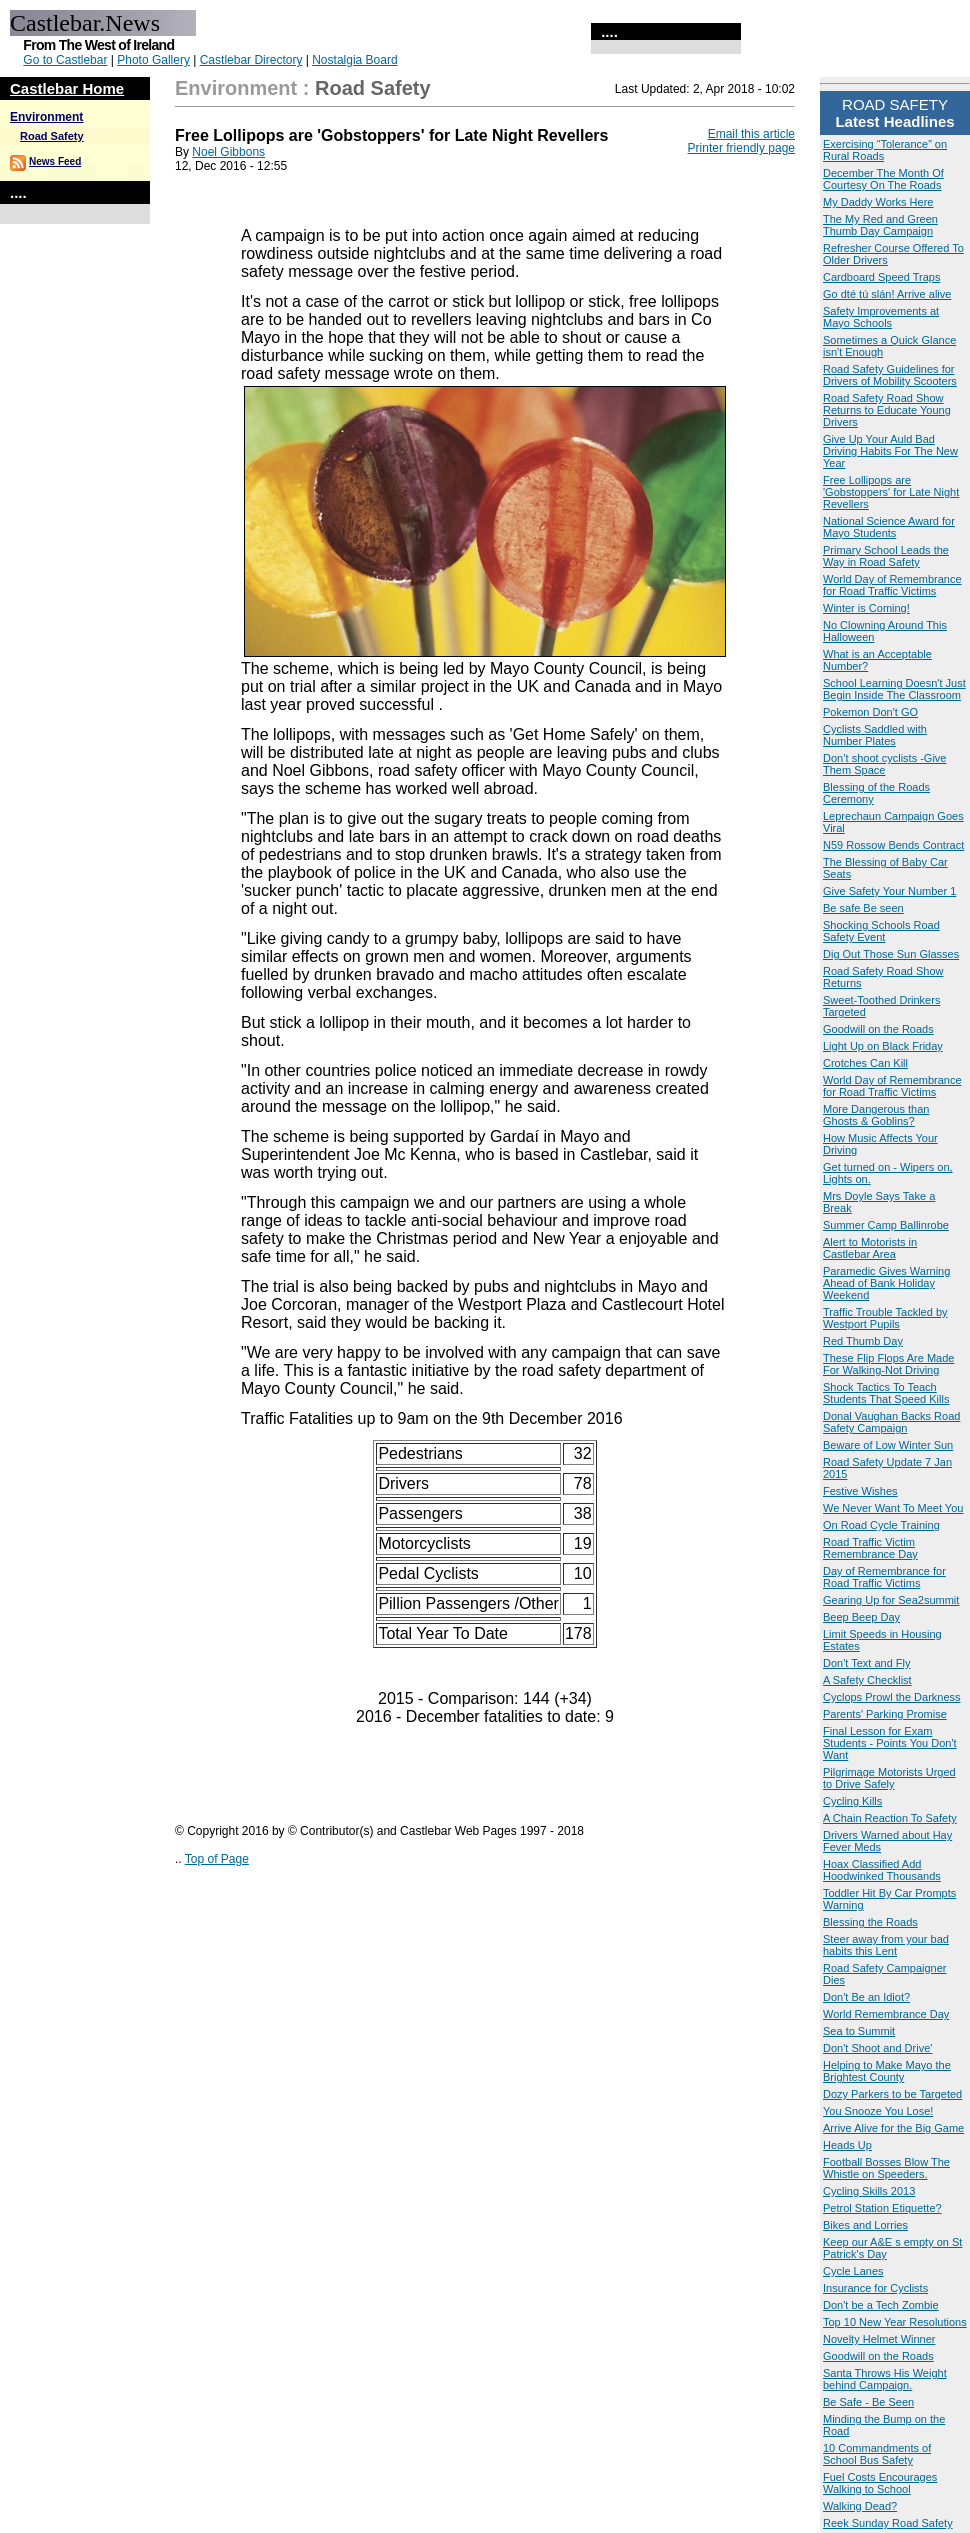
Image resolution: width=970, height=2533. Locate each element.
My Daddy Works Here (878, 202)
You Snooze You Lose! (878, 2111)
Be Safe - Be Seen (868, 2402)
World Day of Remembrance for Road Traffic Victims (892, 585)
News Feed (55, 161)
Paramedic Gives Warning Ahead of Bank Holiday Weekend (886, 1283)
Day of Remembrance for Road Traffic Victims (884, 1577)
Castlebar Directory (251, 60)
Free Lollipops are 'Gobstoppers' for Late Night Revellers (891, 492)
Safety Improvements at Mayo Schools (881, 317)
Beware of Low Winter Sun (888, 1445)
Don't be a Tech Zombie (881, 2305)
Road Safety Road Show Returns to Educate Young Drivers (887, 410)
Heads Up (847, 2145)
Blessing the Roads (870, 1922)
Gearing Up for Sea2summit (891, 1600)
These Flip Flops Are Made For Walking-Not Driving (888, 1364)
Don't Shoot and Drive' (877, 2048)
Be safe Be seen (863, 908)
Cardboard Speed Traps (881, 277)
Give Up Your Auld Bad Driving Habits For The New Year (890, 451)
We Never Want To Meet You (893, 1508)
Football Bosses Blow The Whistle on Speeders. (886, 2168)
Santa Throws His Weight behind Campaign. (885, 2379)
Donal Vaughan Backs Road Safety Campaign (891, 1422)
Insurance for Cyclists (875, 2288)
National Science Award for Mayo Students (889, 527)
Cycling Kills (852, 1801)
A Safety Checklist (867, 1680)
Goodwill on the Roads (878, 1029)
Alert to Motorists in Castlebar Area (870, 1248)
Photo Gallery (153, 60)
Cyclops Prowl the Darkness (892, 1697)
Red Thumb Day (863, 1341)
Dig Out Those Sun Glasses (891, 954)
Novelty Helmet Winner (879, 2339)
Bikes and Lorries (865, 2225)
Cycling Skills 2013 (869, 2191)
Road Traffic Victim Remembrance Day (870, 1548)
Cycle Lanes (853, 2271)
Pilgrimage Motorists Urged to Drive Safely (889, 1778)
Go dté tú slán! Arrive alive (887, 294)
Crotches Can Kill (865, 1063)
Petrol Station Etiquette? (882, 2208)
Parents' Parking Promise (885, 1714)
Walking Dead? (860, 2506)
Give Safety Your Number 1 (889, 891)
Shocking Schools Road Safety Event (881, 931)
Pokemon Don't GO (870, 712)
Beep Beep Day (861, 1617)
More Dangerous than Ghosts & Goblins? (876, 1115)
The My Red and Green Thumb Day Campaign (880, 225)
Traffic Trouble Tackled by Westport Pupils (885, 1318)
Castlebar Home (67, 88)
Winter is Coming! (866, 608)
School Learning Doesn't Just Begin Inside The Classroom (894, 689)
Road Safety (52, 136)
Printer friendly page (741, 148)
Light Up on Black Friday (883, 1046)
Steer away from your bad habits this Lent (886, 1945)
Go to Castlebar (65, 60)
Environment (46, 117)
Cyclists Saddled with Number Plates (875, 735)
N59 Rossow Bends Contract (893, 845)
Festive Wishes (860, 1491)
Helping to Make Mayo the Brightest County (887, 2071)
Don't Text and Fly (867, 1663)
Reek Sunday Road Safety (888, 2523)
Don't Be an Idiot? (866, 1997)
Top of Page (217, 1859)
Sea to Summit (859, 2031)
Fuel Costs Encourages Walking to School (880, 2483)
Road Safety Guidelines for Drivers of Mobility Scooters (890, 375)
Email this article (751, 134)
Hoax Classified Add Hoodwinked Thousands (882, 1870)
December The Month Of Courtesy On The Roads (883, 179)
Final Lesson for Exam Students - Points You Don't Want (890, 1743)
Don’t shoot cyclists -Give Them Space (884, 764)
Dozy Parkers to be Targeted (892, 2094)
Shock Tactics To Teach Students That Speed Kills (886, 1393)
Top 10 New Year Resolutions (895, 2322)
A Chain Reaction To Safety (890, 1818)
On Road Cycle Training (881, 1525)
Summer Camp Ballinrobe (886, 1225)
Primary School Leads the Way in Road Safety (886, 556)
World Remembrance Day (886, 2014)
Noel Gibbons (228, 152)
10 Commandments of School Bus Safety (877, 2454)
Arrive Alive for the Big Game (893, 2128)
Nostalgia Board (354, 60)
